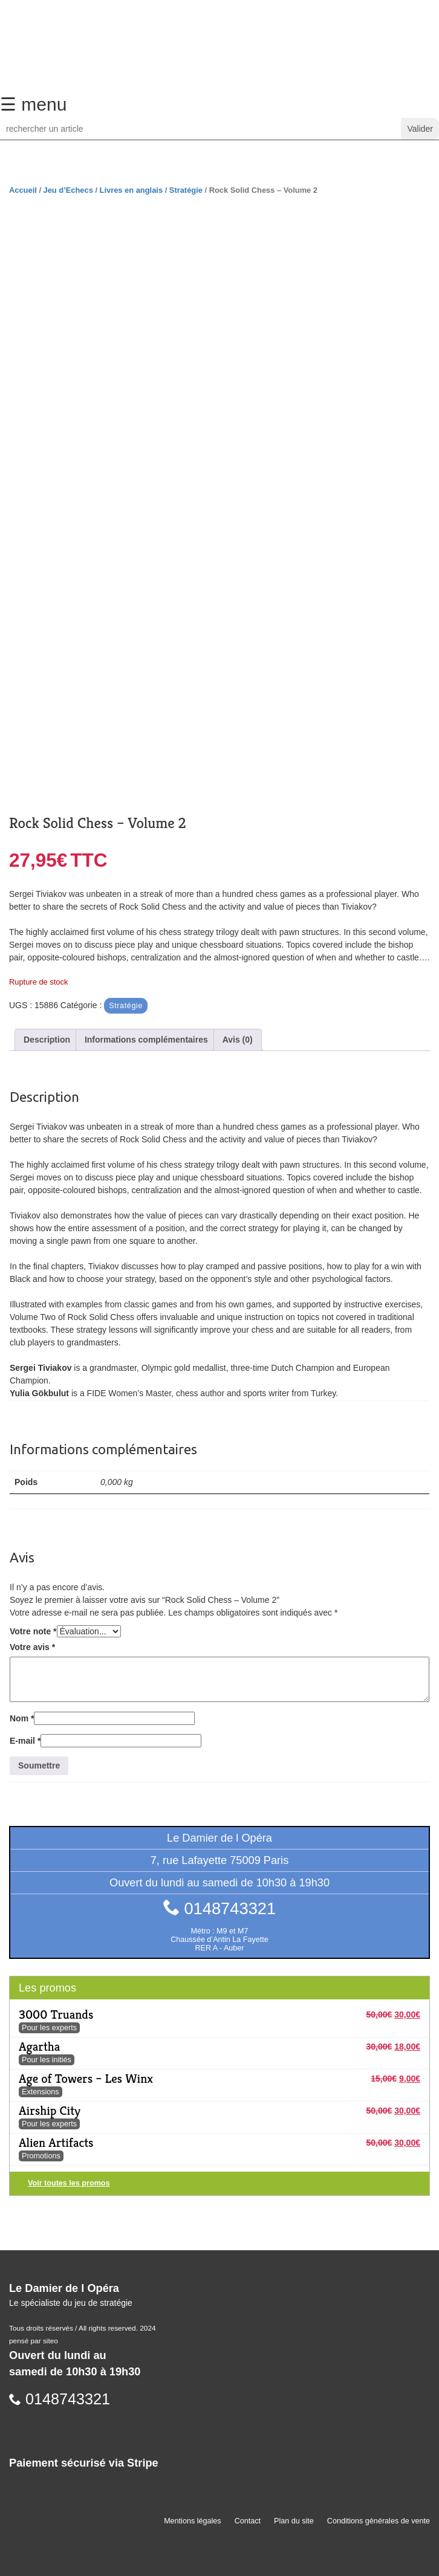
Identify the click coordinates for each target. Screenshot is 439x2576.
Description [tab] (47, 1039)
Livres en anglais (131, 190)
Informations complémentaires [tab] (146, 1039)
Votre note (33, 1631)
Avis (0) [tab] (238, 1039)
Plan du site (294, 2521)
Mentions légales (192, 2521)
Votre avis (32, 1647)
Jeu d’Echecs (68, 190)
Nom (22, 1718)
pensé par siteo (33, 2341)
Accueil (23, 190)
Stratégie (186, 190)
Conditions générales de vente (378, 2521)
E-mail (25, 1741)
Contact (248, 2521)
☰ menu (33, 104)
